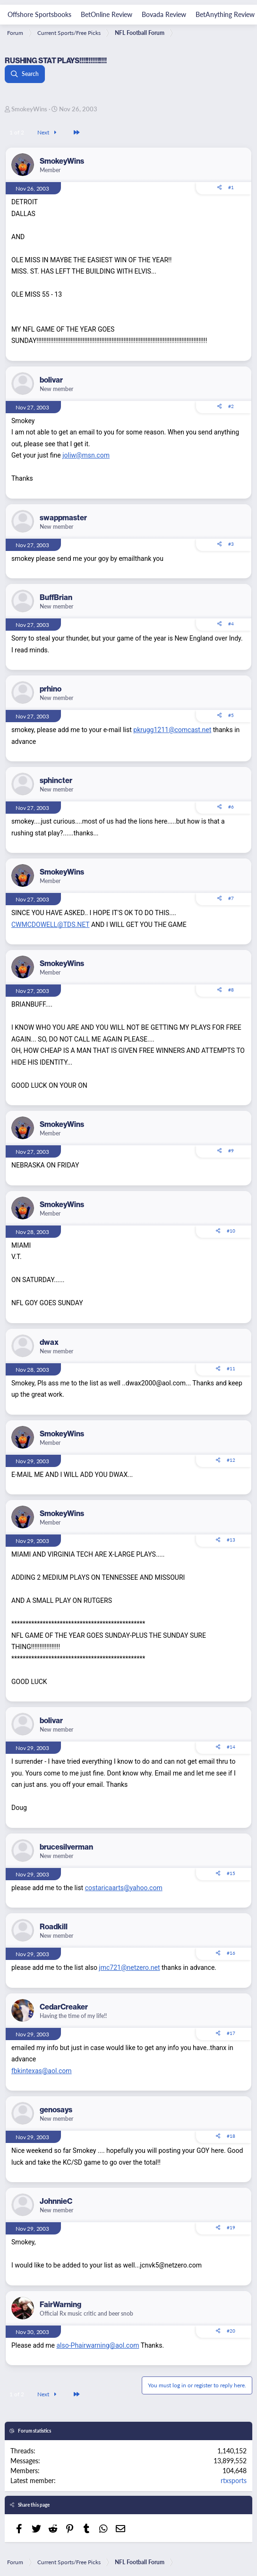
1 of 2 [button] (16, 132)
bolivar (51, 379)
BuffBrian (56, 597)
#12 (231, 1460)
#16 (231, 1953)
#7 (231, 898)
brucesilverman (66, 1846)
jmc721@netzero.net (129, 1967)
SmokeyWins (29, 108)
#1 (231, 187)
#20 (231, 2330)
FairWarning (60, 2304)
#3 (231, 544)
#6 (231, 806)
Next (48, 132)
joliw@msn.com (86, 455)
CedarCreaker (64, 2006)
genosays (56, 2109)
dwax (49, 1342)
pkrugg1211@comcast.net (172, 730)
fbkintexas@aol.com (41, 2071)
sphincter (56, 780)
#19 (231, 2227)
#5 (231, 715)
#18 (231, 2136)
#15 (231, 1873)
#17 (231, 2033)
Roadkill (54, 1926)
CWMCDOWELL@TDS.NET (50, 924)
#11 (231, 1368)
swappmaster (63, 517)
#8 (231, 989)
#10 (231, 1230)
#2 (231, 406)
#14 (231, 1746)
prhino (50, 688)
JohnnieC (56, 2201)
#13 (231, 1539)
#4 (231, 623)
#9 (231, 1150)
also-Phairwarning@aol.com (97, 2345)
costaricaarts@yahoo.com (124, 1888)
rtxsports (234, 2480)
